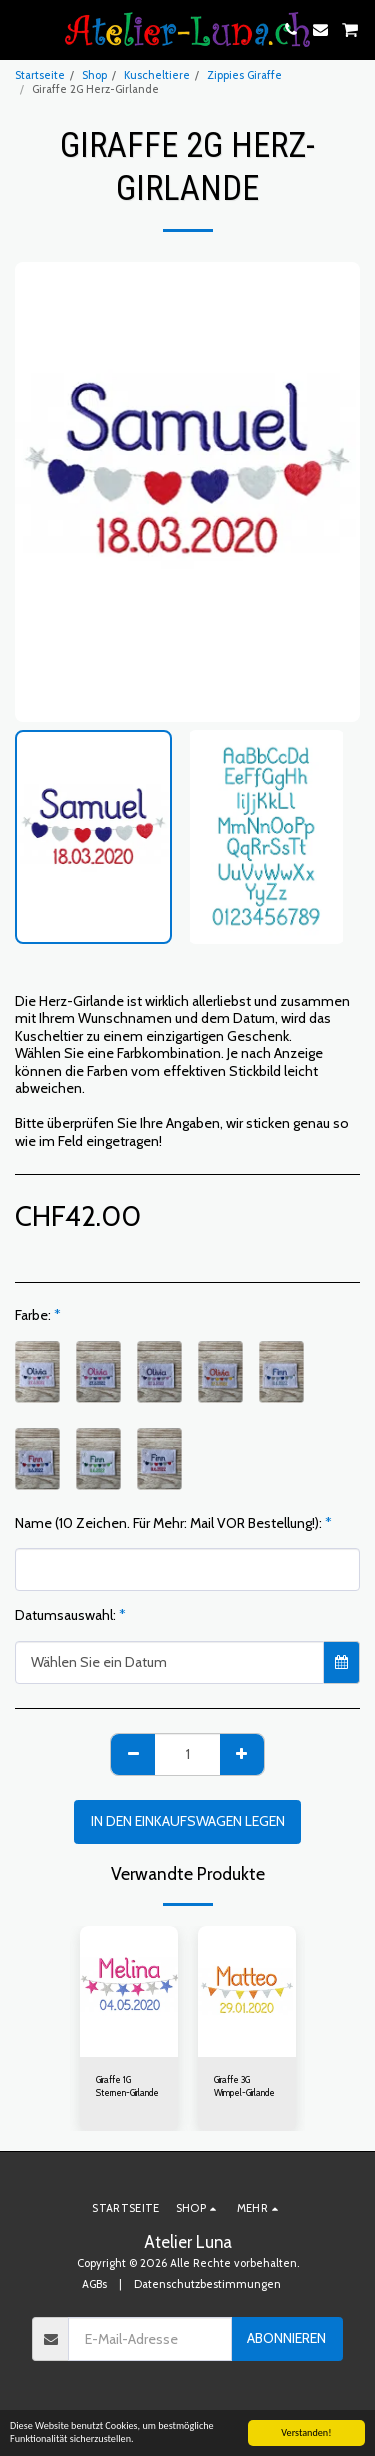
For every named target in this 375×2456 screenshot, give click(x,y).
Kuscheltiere (157, 75)
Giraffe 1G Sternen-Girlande (127, 2086)
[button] (22, 29)
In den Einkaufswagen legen (188, 1821)
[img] (129, 1991)
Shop (94, 75)
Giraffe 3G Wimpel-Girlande (244, 2086)
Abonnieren (286, 2338)
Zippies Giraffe (244, 75)
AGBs (94, 2284)
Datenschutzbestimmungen (207, 2284)
